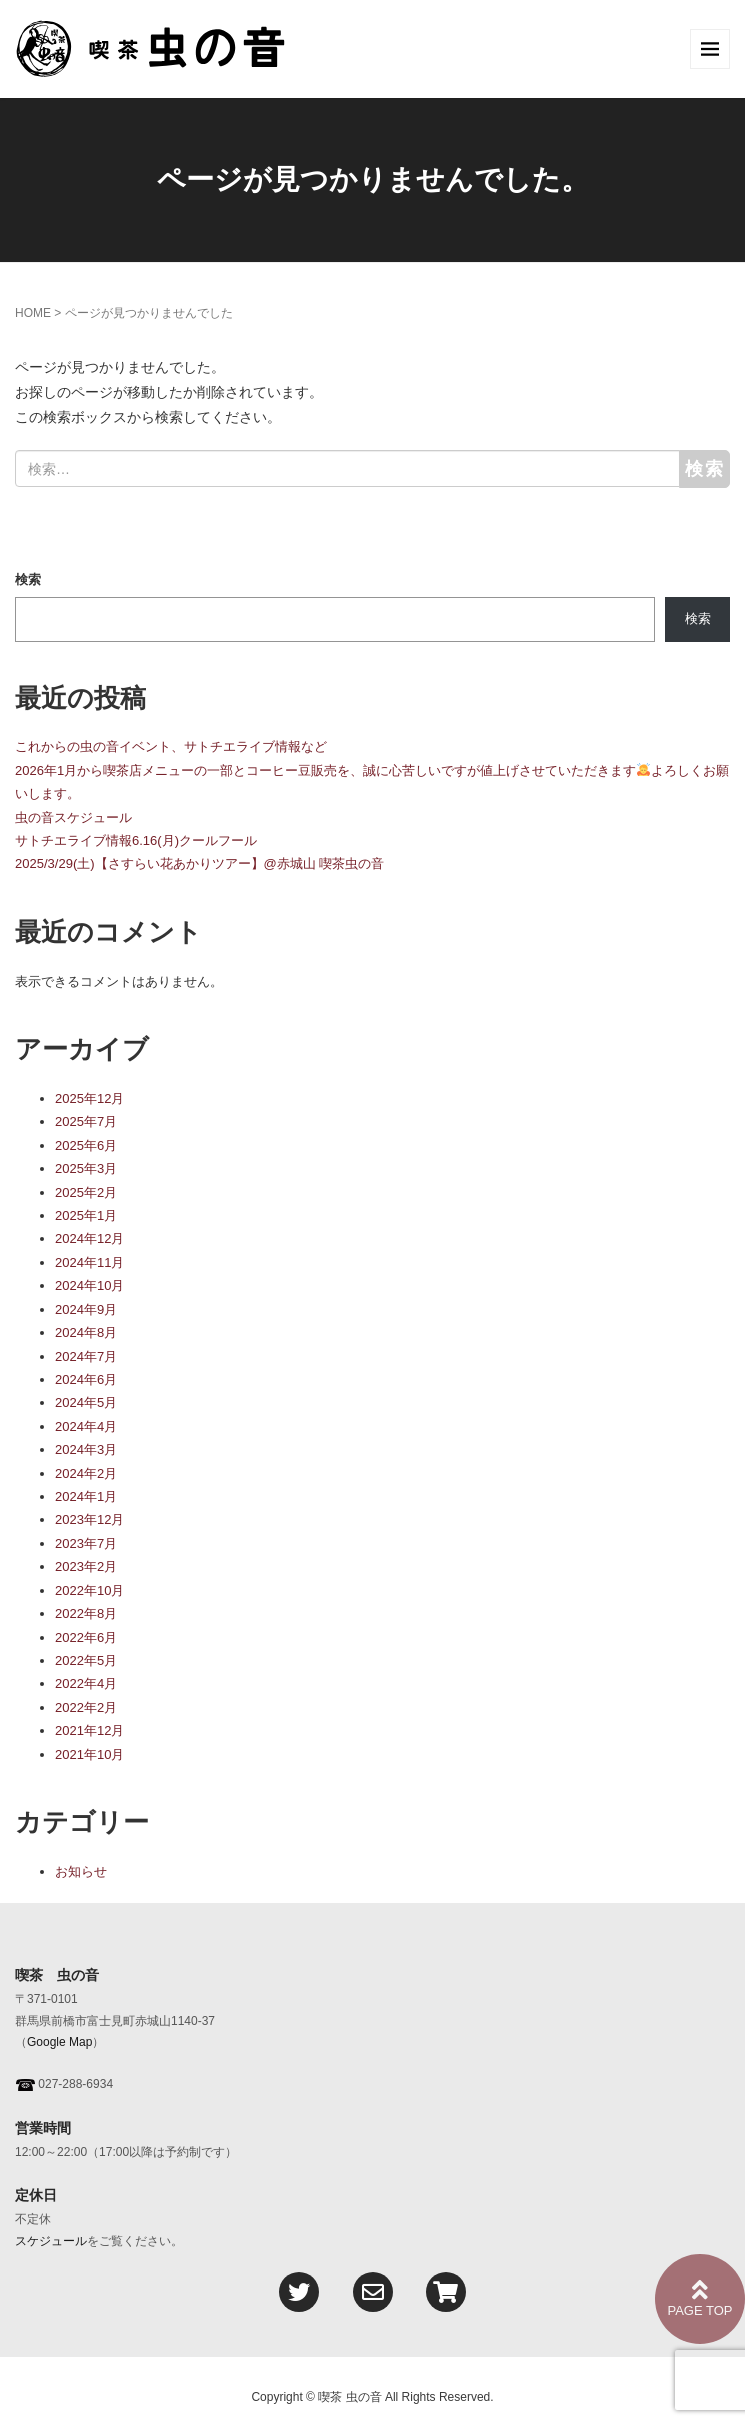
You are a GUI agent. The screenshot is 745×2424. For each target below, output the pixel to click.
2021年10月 (89, 1754)
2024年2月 (86, 1473)
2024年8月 (86, 1332)
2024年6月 (86, 1379)
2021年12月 (89, 1730)
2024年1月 (86, 1496)
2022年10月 (89, 1590)
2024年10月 (89, 1285)
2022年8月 (86, 1613)
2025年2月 (86, 1192)
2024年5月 (86, 1402)
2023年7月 (86, 1543)
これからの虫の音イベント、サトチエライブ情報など (171, 746)
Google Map (59, 2042)
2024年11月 (89, 1262)
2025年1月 (86, 1215)
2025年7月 (86, 1121)
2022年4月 (86, 1683)
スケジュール (51, 2241)
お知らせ (81, 1871)
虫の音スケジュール (73, 817)
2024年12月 (89, 1238)
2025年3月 (86, 1168)
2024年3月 (86, 1449)
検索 (28, 579)
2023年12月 (89, 1519)
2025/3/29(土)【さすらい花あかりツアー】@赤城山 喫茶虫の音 (199, 863)
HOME (33, 313)
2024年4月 (86, 1426)
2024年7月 (86, 1356)
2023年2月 (86, 1566)
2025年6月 (86, 1145)
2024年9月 (86, 1309)
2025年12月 (89, 1098)
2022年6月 (86, 1637)
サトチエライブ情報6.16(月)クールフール (136, 840)
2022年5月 (86, 1660)
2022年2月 (86, 1707)
